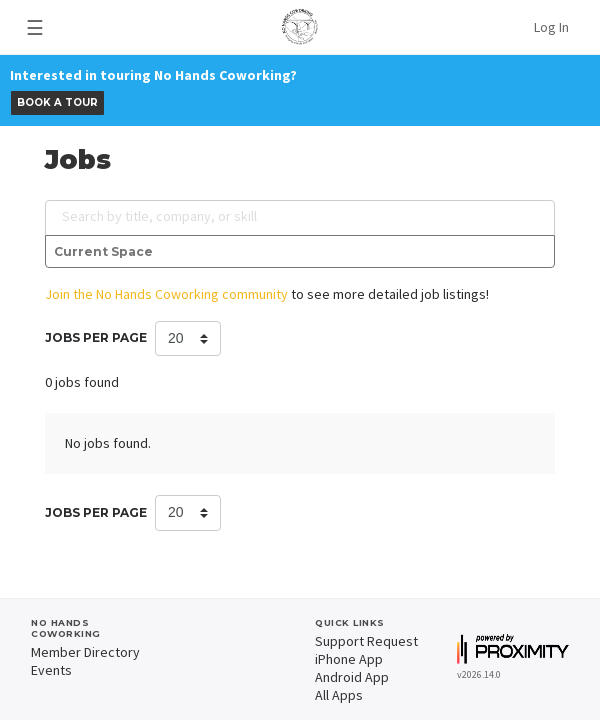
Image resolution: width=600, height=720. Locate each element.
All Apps (339, 695)
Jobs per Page (96, 337)
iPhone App (349, 659)
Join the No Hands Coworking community (166, 294)
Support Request (366, 641)
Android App (352, 677)
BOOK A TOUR (57, 102)
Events (51, 670)
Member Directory (85, 652)
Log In (551, 27)
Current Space (103, 251)
